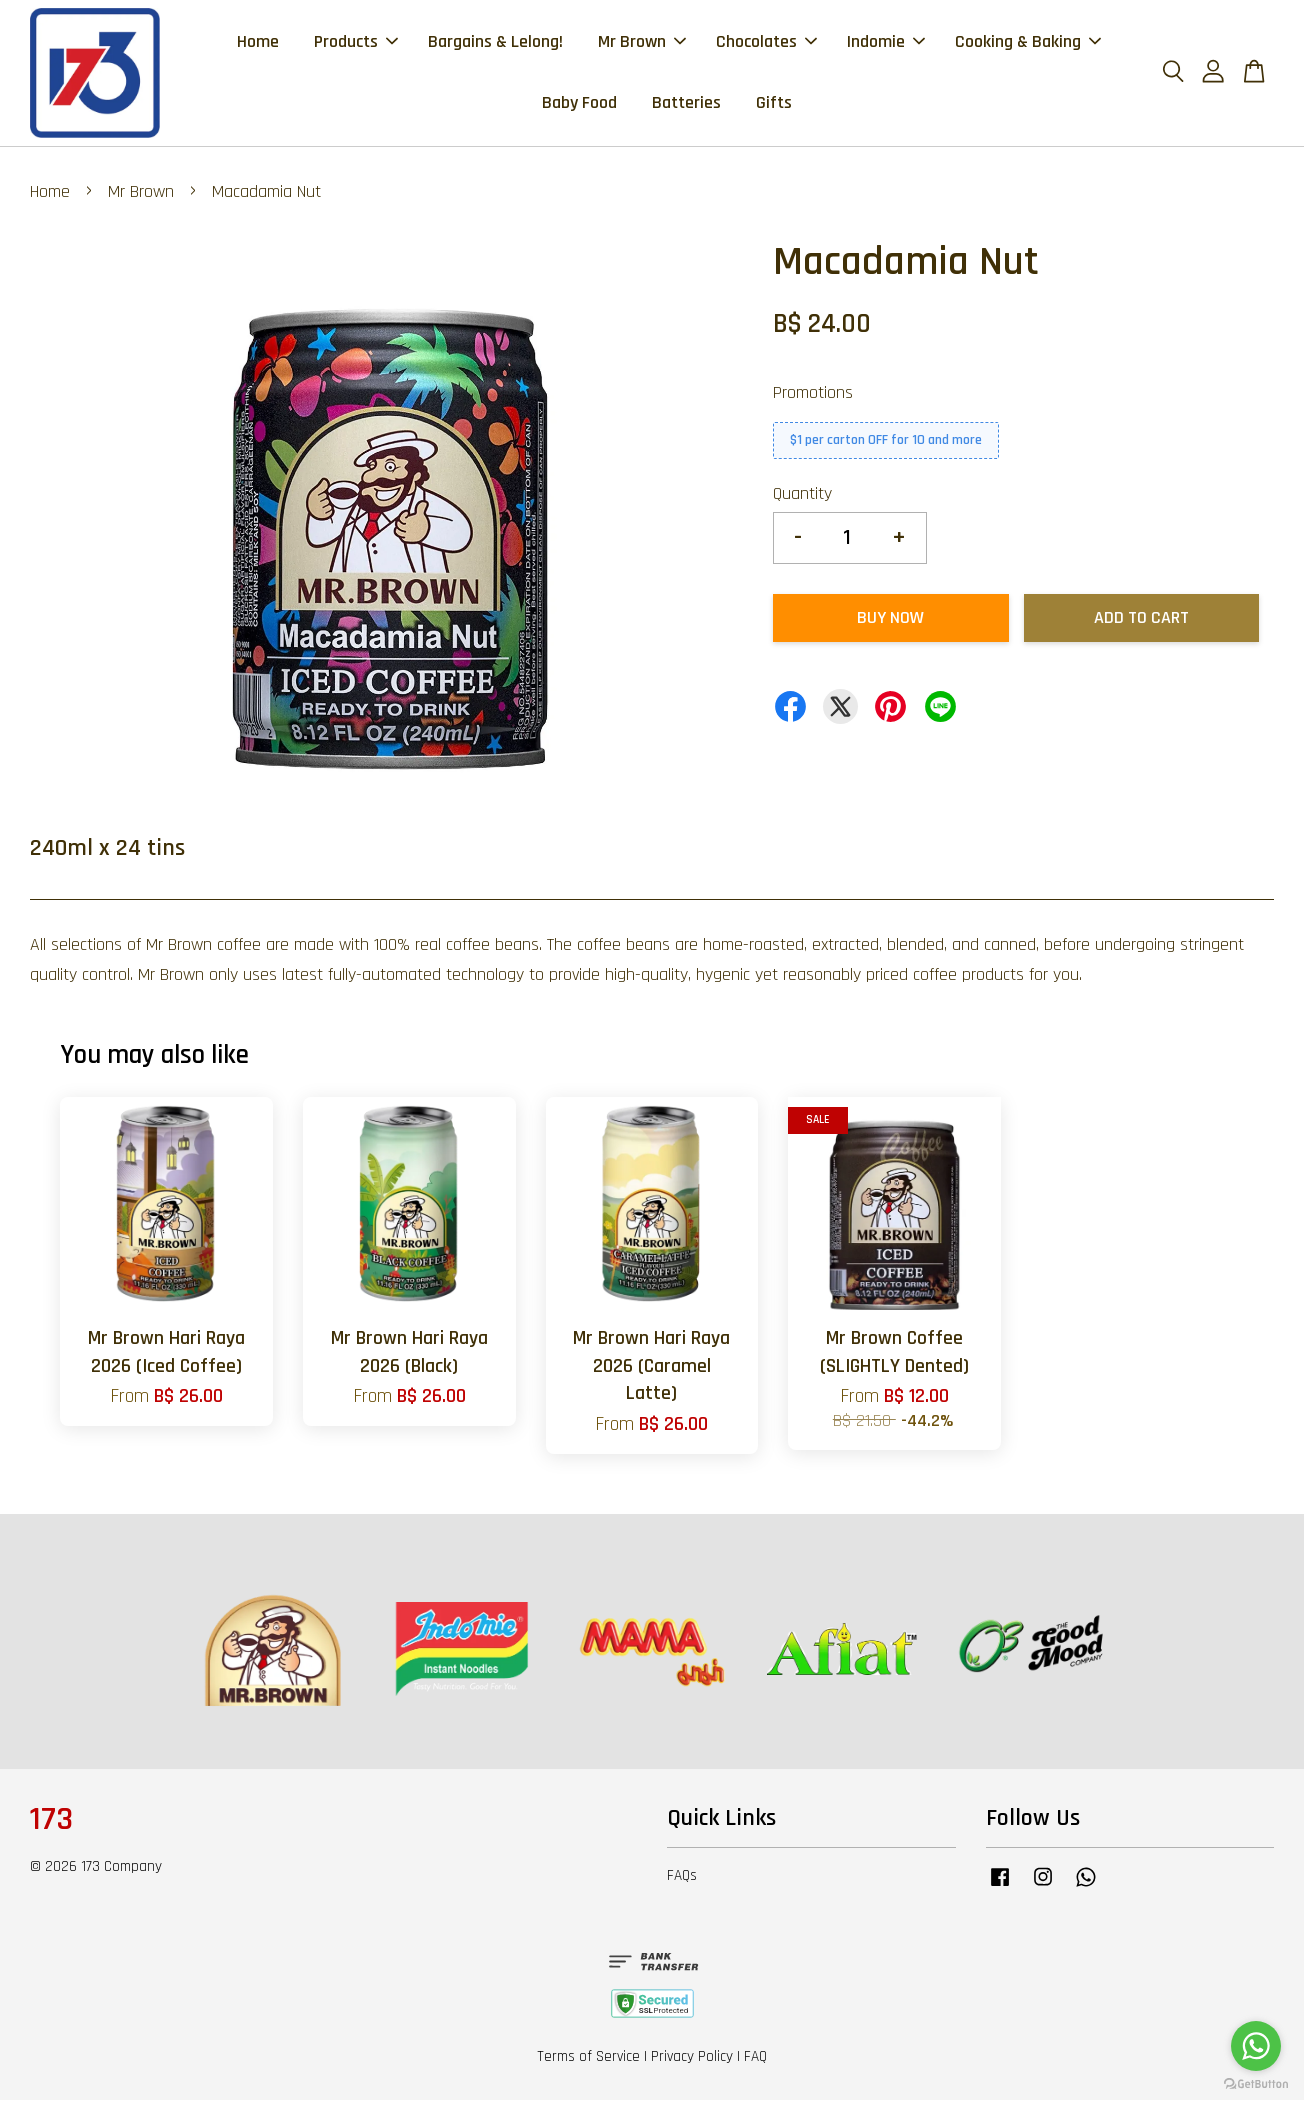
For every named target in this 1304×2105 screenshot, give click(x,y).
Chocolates (766, 43)
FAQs (682, 1880)
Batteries (686, 104)
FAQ (755, 2061)
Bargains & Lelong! (495, 43)
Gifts (774, 104)
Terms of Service (588, 2061)
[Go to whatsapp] (1256, 2046)
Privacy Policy (692, 2061)
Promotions (813, 396)
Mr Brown (642, 43)
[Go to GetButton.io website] (1256, 2084)
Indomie (886, 43)
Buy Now (890, 622)
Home (258, 43)
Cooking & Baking (1028, 43)
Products (356, 43)
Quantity (802, 497)
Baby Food (579, 104)
